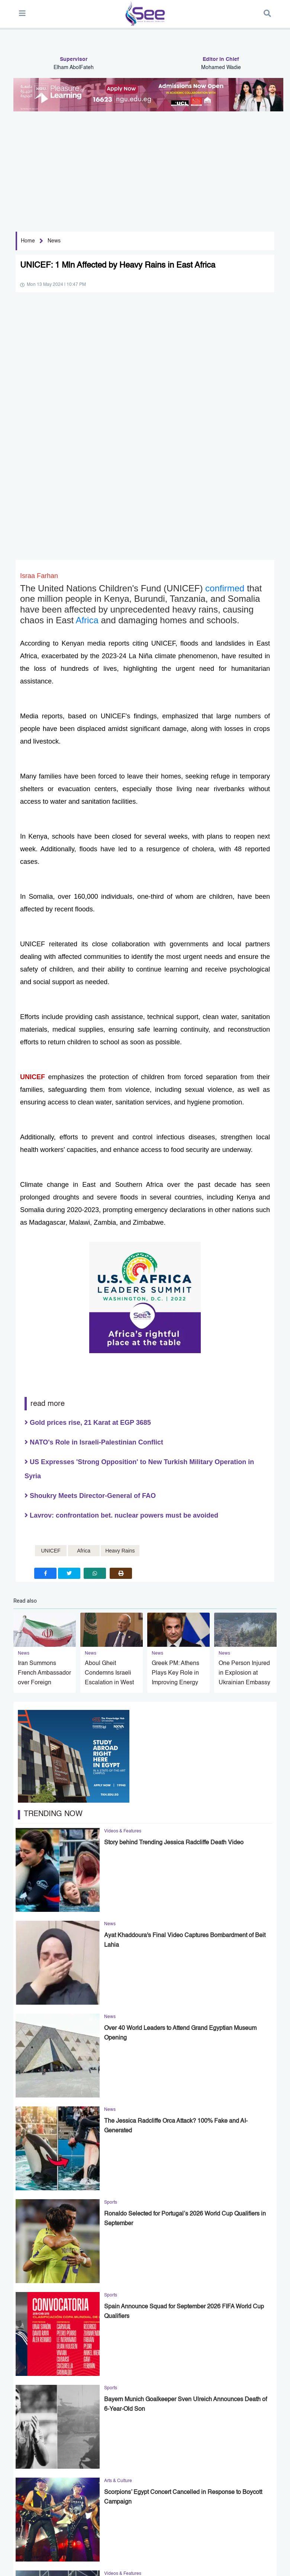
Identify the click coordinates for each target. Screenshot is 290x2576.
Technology (154, 2535)
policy (49, 2567)
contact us (75, 2567)
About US (23, 2567)
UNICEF (34, 824)
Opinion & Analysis (119, 2541)
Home (28, 241)
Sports (85, 2535)
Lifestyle (129, 2535)
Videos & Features (76, 2541)
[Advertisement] (143, 167)
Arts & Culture (185, 2535)
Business (106, 2535)
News (54, 241)
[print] (121, 1321)
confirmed (226, 336)
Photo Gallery (157, 2541)
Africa (88, 368)
